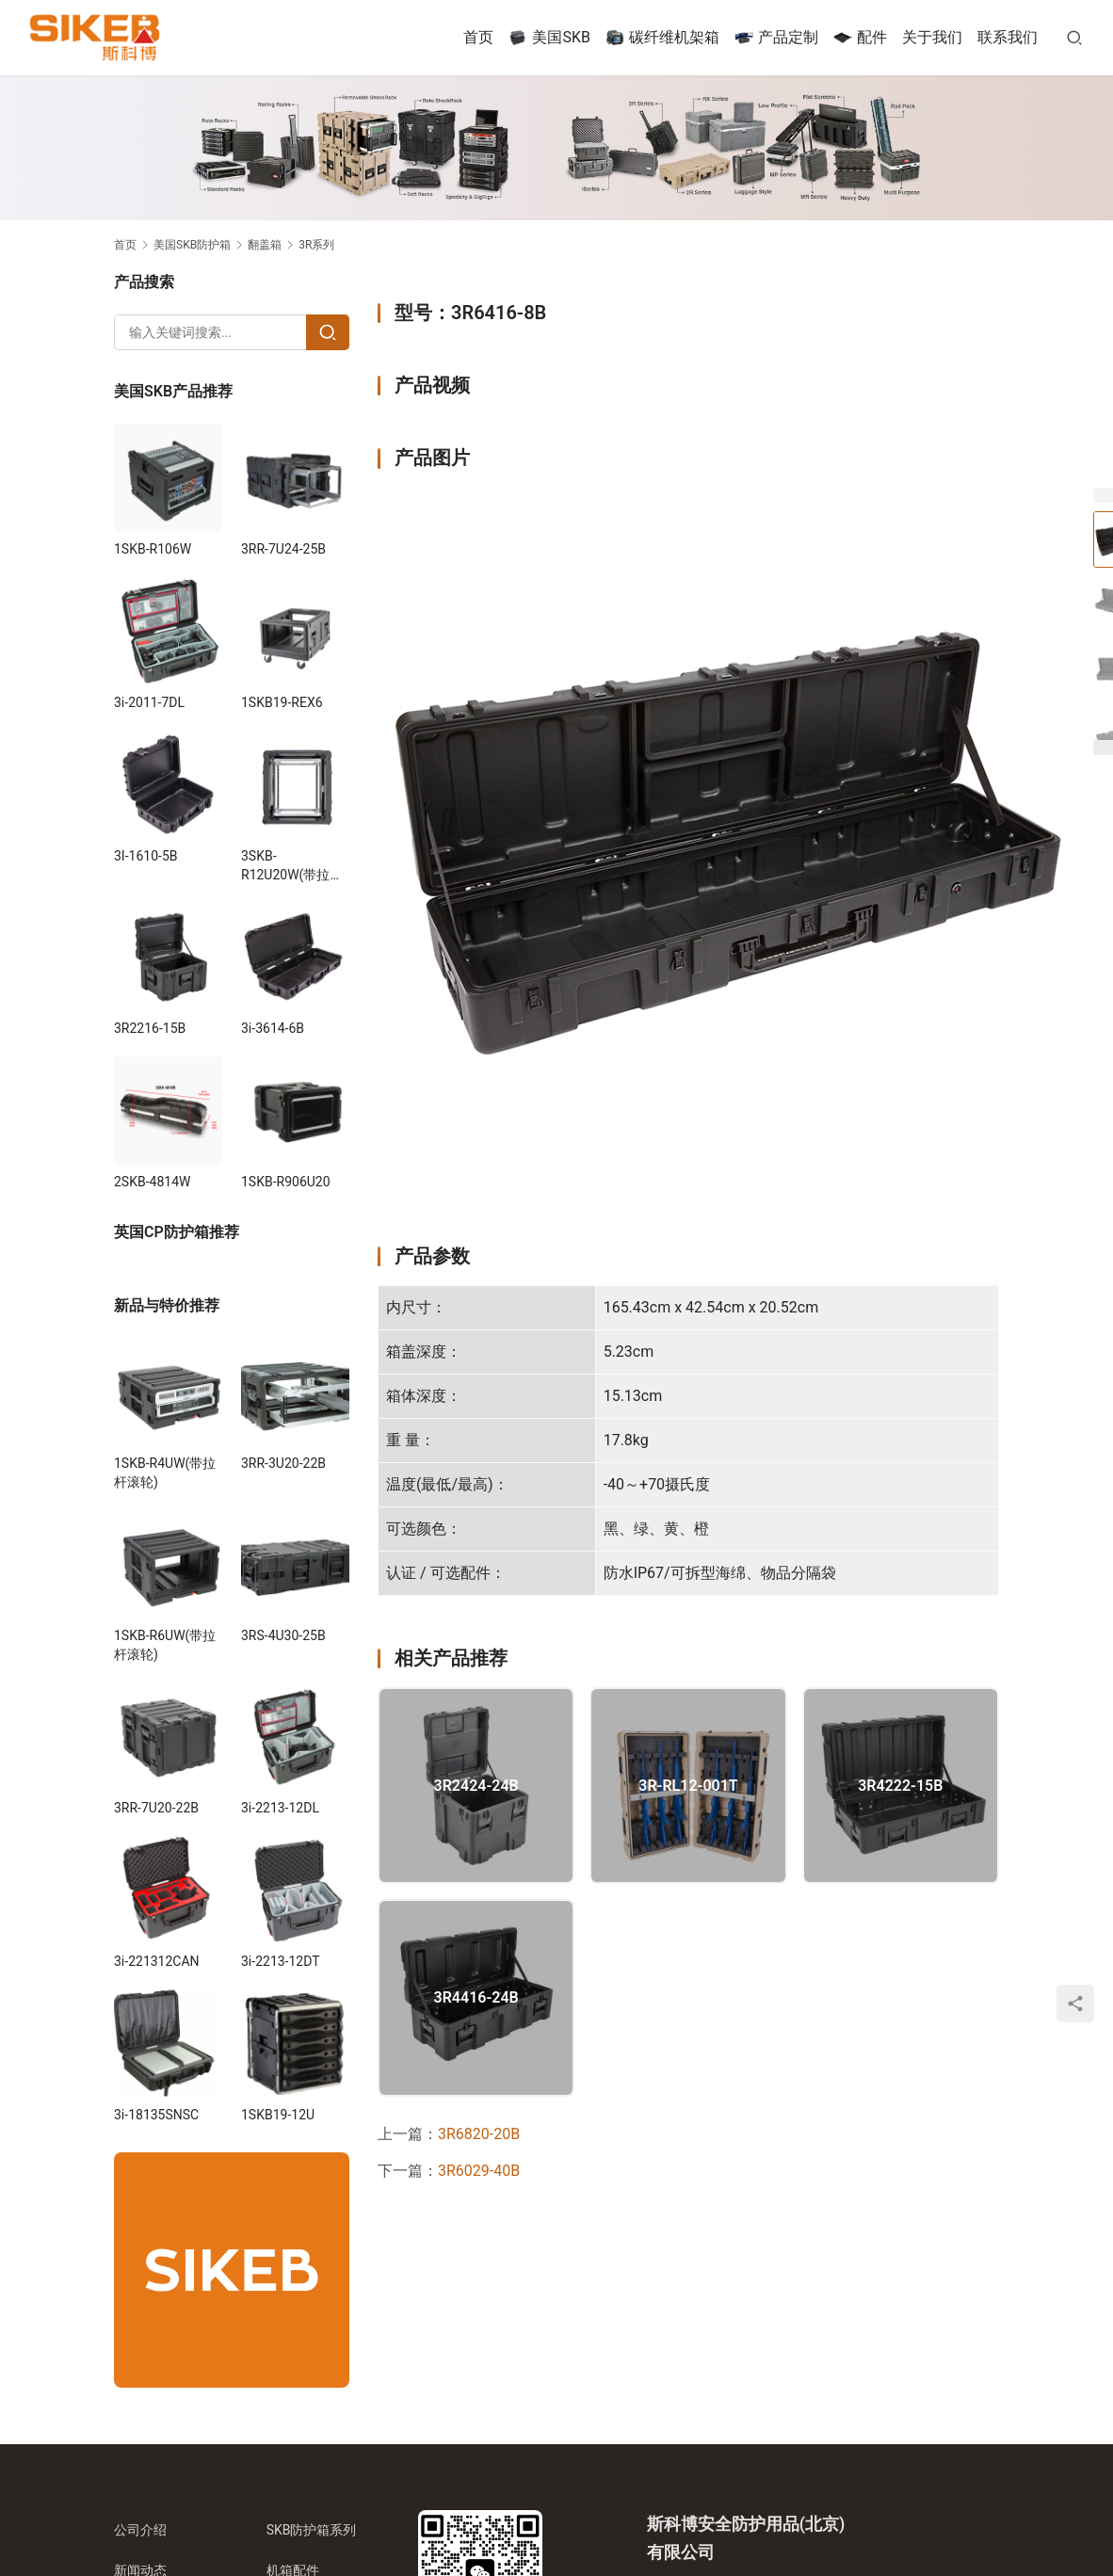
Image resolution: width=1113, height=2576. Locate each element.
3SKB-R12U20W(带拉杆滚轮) (292, 866)
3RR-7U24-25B (283, 548)
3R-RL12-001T (687, 1786)
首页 (478, 37)
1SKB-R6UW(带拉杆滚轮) (165, 1645)
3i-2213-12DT (280, 1961)
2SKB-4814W (152, 1181)
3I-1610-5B (145, 855)
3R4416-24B (476, 1997)
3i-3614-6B (272, 1028)
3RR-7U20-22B (156, 1807)
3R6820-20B (479, 2134)
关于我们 (932, 37)
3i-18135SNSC (156, 2114)
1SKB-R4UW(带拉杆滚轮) (165, 1472)
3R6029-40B (479, 2171)
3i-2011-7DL (149, 702)
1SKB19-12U (278, 2114)
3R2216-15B (150, 1028)
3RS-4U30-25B (283, 1635)
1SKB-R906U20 (286, 1181)
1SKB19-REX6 (282, 702)
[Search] (327, 332)
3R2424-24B (476, 1786)
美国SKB (549, 37)
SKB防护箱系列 (311, 2529)
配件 (860, 37)
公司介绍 (140, 2529)
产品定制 (776, 37)
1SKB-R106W (152, 548)
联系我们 (1007, 37)
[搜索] (1074, 37)
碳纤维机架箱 (662, 37)
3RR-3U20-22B (283, 1463)
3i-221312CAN (157, 1961)
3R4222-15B (900, 1786)
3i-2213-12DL (280, 1807)
